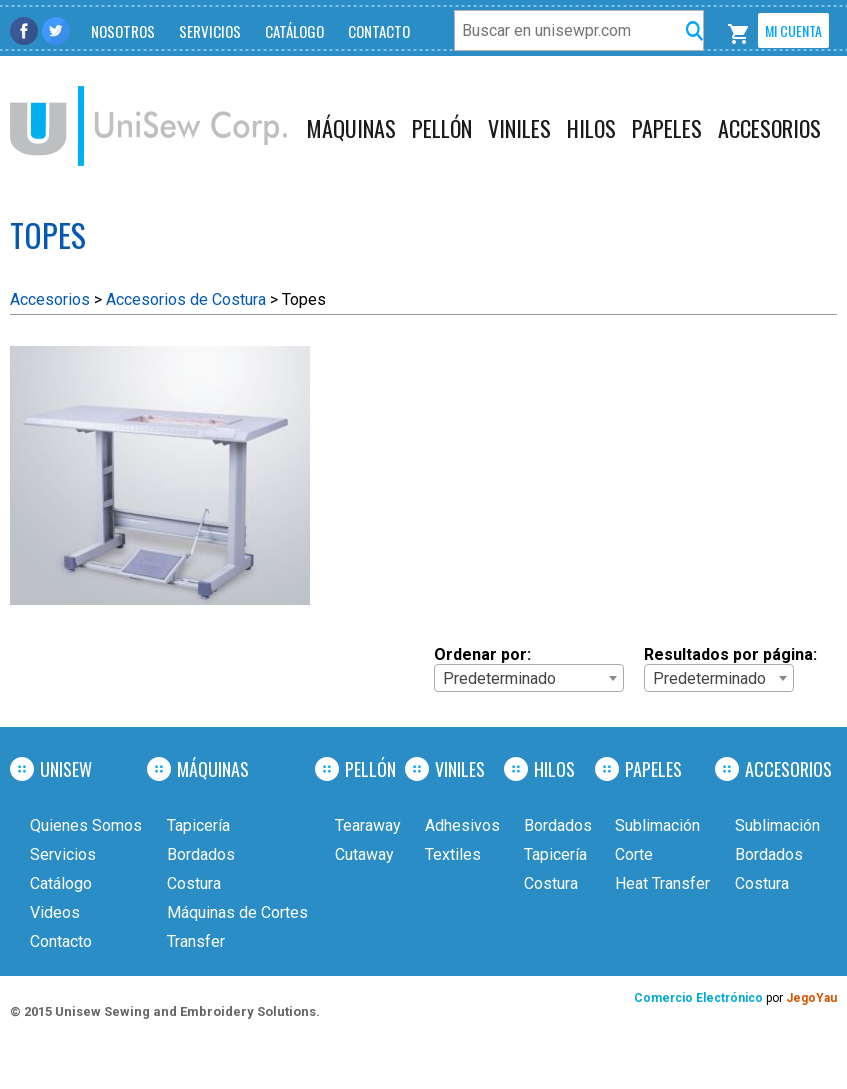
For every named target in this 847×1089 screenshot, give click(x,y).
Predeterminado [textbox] (499, 678)
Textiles (453, 854)
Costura (194, 883)
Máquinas (351, 128)
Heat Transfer (662, 883)
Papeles (667, 128)
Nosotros (123, 31)
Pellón (442, 128)
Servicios (210, 31)
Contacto (379, 31)
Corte (634, 854)
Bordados (201, 854)
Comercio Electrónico (700, 998)
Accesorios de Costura (186, 299)
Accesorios (769, 128)
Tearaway (368, 825)
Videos (55, 912)
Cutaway (364, 854)
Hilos (591, 128)
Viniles (519, 128)
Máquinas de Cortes (237, 912)
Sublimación (657, 825)
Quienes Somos (86, 825)
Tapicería (198, 825)
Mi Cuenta (793, 30)
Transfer (196, 941)
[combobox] (529, 678)
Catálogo (294, 31)
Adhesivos (462, 825)
